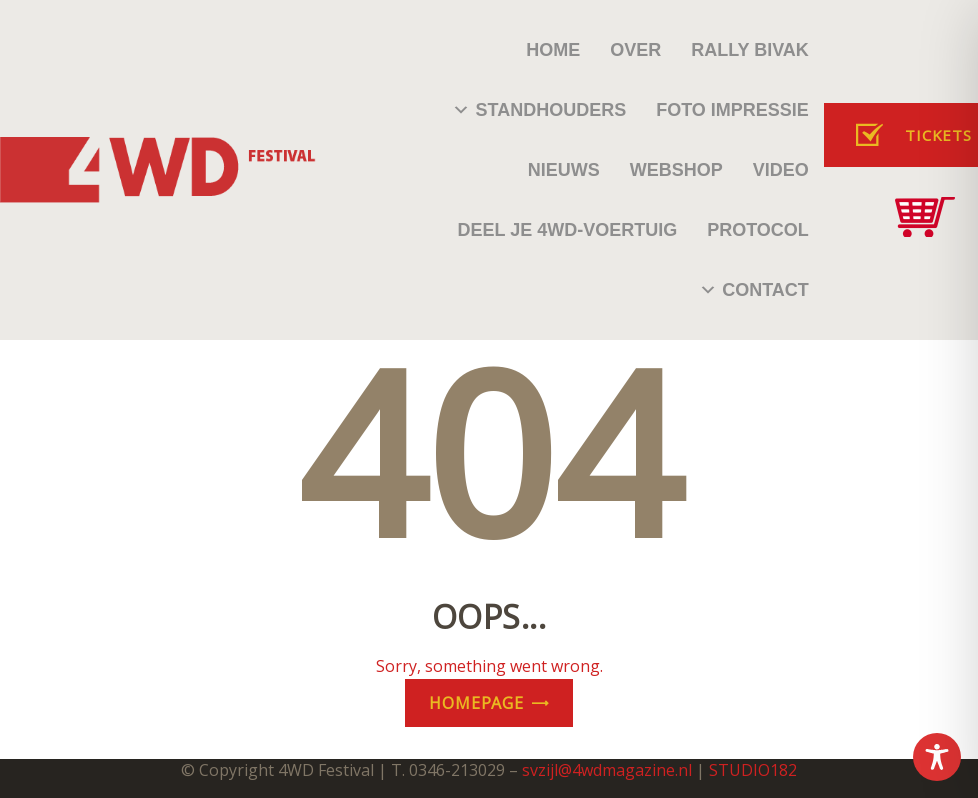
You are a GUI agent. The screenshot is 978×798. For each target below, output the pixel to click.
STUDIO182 (753, 770)
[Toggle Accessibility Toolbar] (937, 757)
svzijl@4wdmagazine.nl (607, 770)
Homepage (476, 703)
